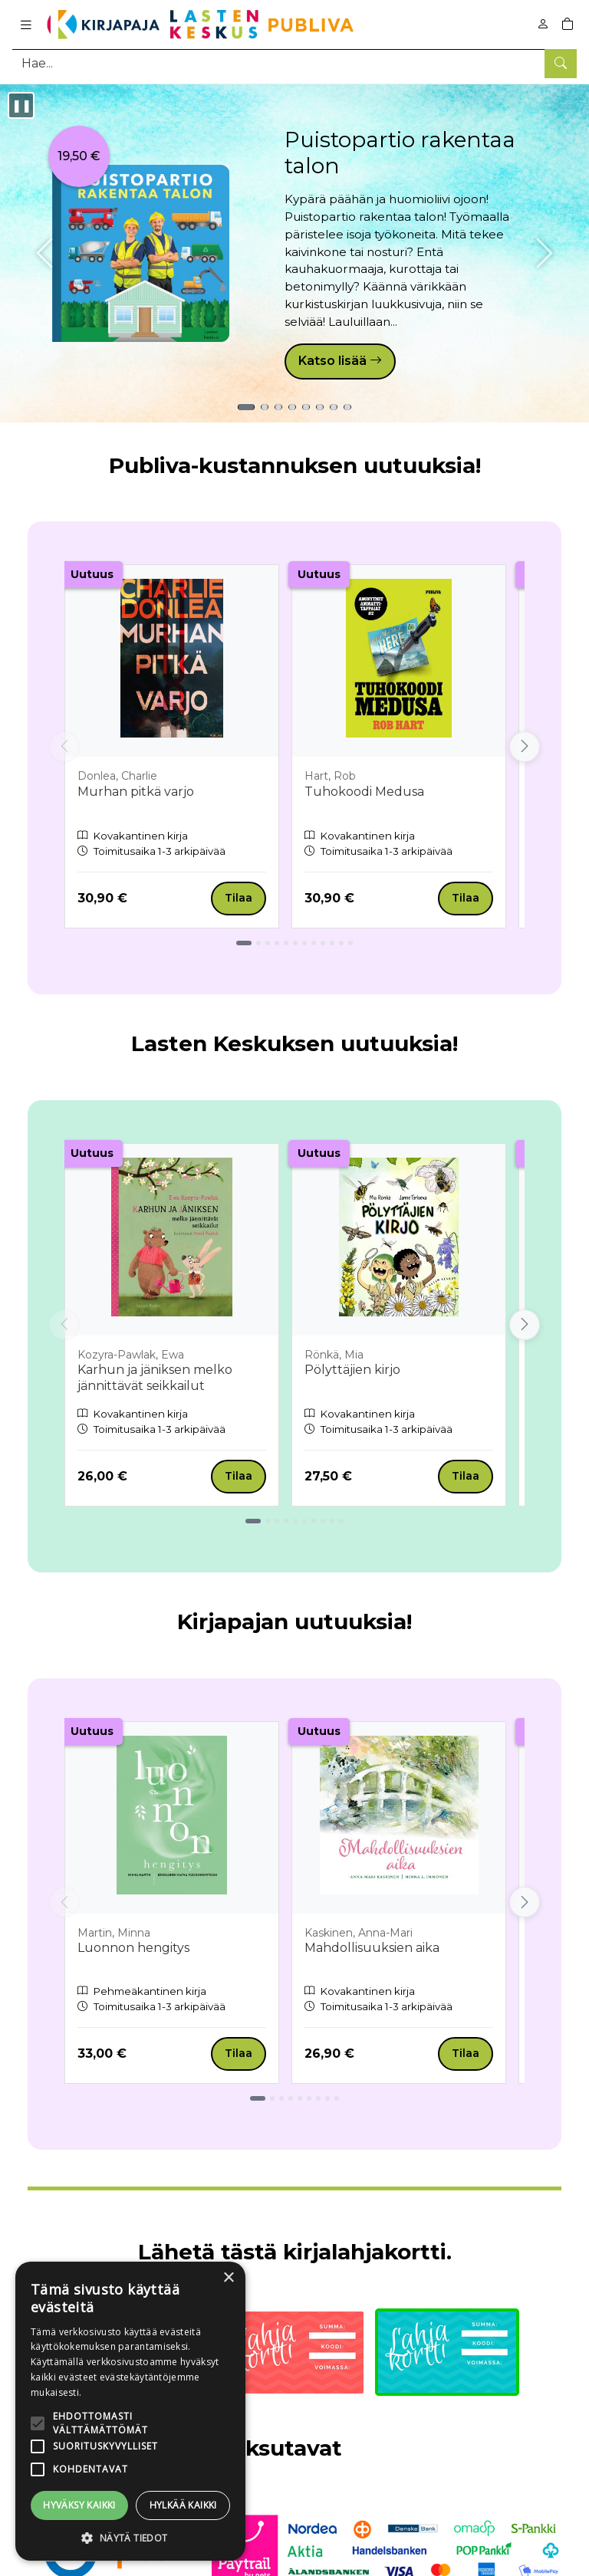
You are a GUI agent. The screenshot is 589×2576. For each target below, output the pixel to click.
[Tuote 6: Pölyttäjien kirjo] (320, 407)
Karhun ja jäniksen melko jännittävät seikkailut (154, 1377)
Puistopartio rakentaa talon (400, 153)
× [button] (228, 2278)
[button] (130, 2537)
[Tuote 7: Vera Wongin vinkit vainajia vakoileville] (333, 407)
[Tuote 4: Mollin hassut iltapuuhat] (292, 407)
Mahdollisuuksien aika (371, 1947)
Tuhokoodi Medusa (364, 791)
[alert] (130, 2411)
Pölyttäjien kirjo (352, 1369)
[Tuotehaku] (294, 63)
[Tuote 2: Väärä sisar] (264, 407)
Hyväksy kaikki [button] (79, 2505)
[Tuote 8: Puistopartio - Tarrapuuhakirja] (347, 407)
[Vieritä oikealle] (524, 746)
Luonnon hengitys (133, 1947)
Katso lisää (340, 360)
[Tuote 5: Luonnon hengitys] (306, 407)
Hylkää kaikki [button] (183, 2505)
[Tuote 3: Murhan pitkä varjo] (278, 407)
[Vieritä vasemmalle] (64, 746)
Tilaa (238, 898)
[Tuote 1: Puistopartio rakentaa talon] (246, 407)
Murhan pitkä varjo (135, 791)
